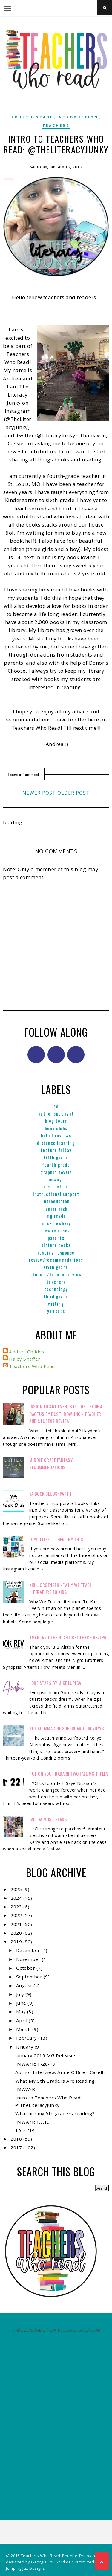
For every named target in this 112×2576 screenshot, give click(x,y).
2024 (16, 1898)
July (21, 1994)
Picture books (56, 1245)
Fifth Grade (56, 1157)
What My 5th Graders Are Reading (55, 2081)
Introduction (77, 117)
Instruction (56, 1186)
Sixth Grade (56, 1267)
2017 (16, 2147)
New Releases (56, 1230)
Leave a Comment (24, 774)
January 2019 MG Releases (45, 2055)
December (29, 1950)
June (22, 2003)
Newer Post (39, 793)
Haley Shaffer (24, 1359)
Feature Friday (56, 1150)
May (21, 2011)
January (25, 2047)
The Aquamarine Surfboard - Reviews (66, 1728)
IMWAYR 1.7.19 (32, 2122)
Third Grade (56, 1296)
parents (56, 1238)
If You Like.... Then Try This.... (58, 1539)
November (29, 1959)
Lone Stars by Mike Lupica (55, 1682)
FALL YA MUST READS (48, 1819)
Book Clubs (56, 1128)
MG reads (56, 1215)
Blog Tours (56, 1120)
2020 (16, 1933)
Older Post (73, 793)
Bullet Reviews (56, 1135)
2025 (16, 1889)
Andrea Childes (26, 1352)
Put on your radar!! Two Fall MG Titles (68, 1773)
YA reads (56, 1310)
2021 (16, 1924)
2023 (16, 1907)
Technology (56, 1289)
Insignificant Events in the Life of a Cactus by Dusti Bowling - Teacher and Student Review (65, 1413)
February (27, 2038)
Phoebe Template (79, 2555)
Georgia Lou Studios (51, 2562)
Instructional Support (56, 1194)
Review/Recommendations (56, 1259)
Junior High (56, 1208)
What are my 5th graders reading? (54, 2113)
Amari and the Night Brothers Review (68, 1637)
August (25, 1985)
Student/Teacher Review (56, 1274)
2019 (16, 1942)
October (26, 1968)
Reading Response (56, 1252)
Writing (56, 1303)
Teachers (56, 125)
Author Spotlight (56, 1113)
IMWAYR (56, 1179)
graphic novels (56, 1172)
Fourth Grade (32, 117)
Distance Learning (56, 1142)
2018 (16, 2139)
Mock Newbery (56, 1223)
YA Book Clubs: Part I (50, 1493)
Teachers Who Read (32, 1366)
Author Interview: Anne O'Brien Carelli (60, 2072)
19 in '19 (25, 2130)
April (22, 2020)
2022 (16, 1915)
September (30, 1977)
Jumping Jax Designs (25, 2568)
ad (56, 1106)
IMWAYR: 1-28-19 (35, 2064)
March (24, 2029)
